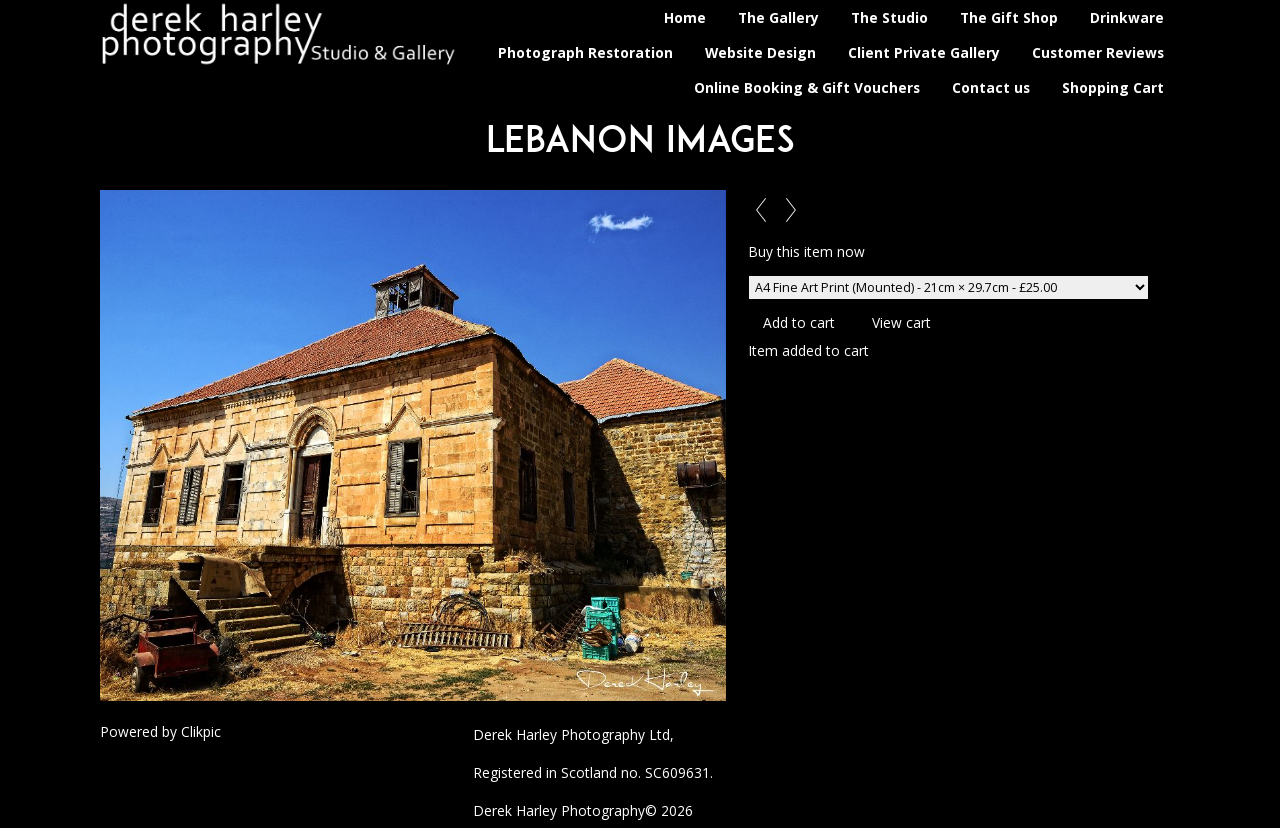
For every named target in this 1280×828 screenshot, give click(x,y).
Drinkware (1127, 17)
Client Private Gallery (924, 52)
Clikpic (201, 731)
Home (685, 17)
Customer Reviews (1098, 52)
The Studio (889, 17)
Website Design (760, 52)
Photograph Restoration (585, 52)
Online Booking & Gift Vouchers (807, 87)
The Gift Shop (1009, 17)
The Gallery (778, 17)
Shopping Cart (1113, 87)
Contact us (991, 87)
